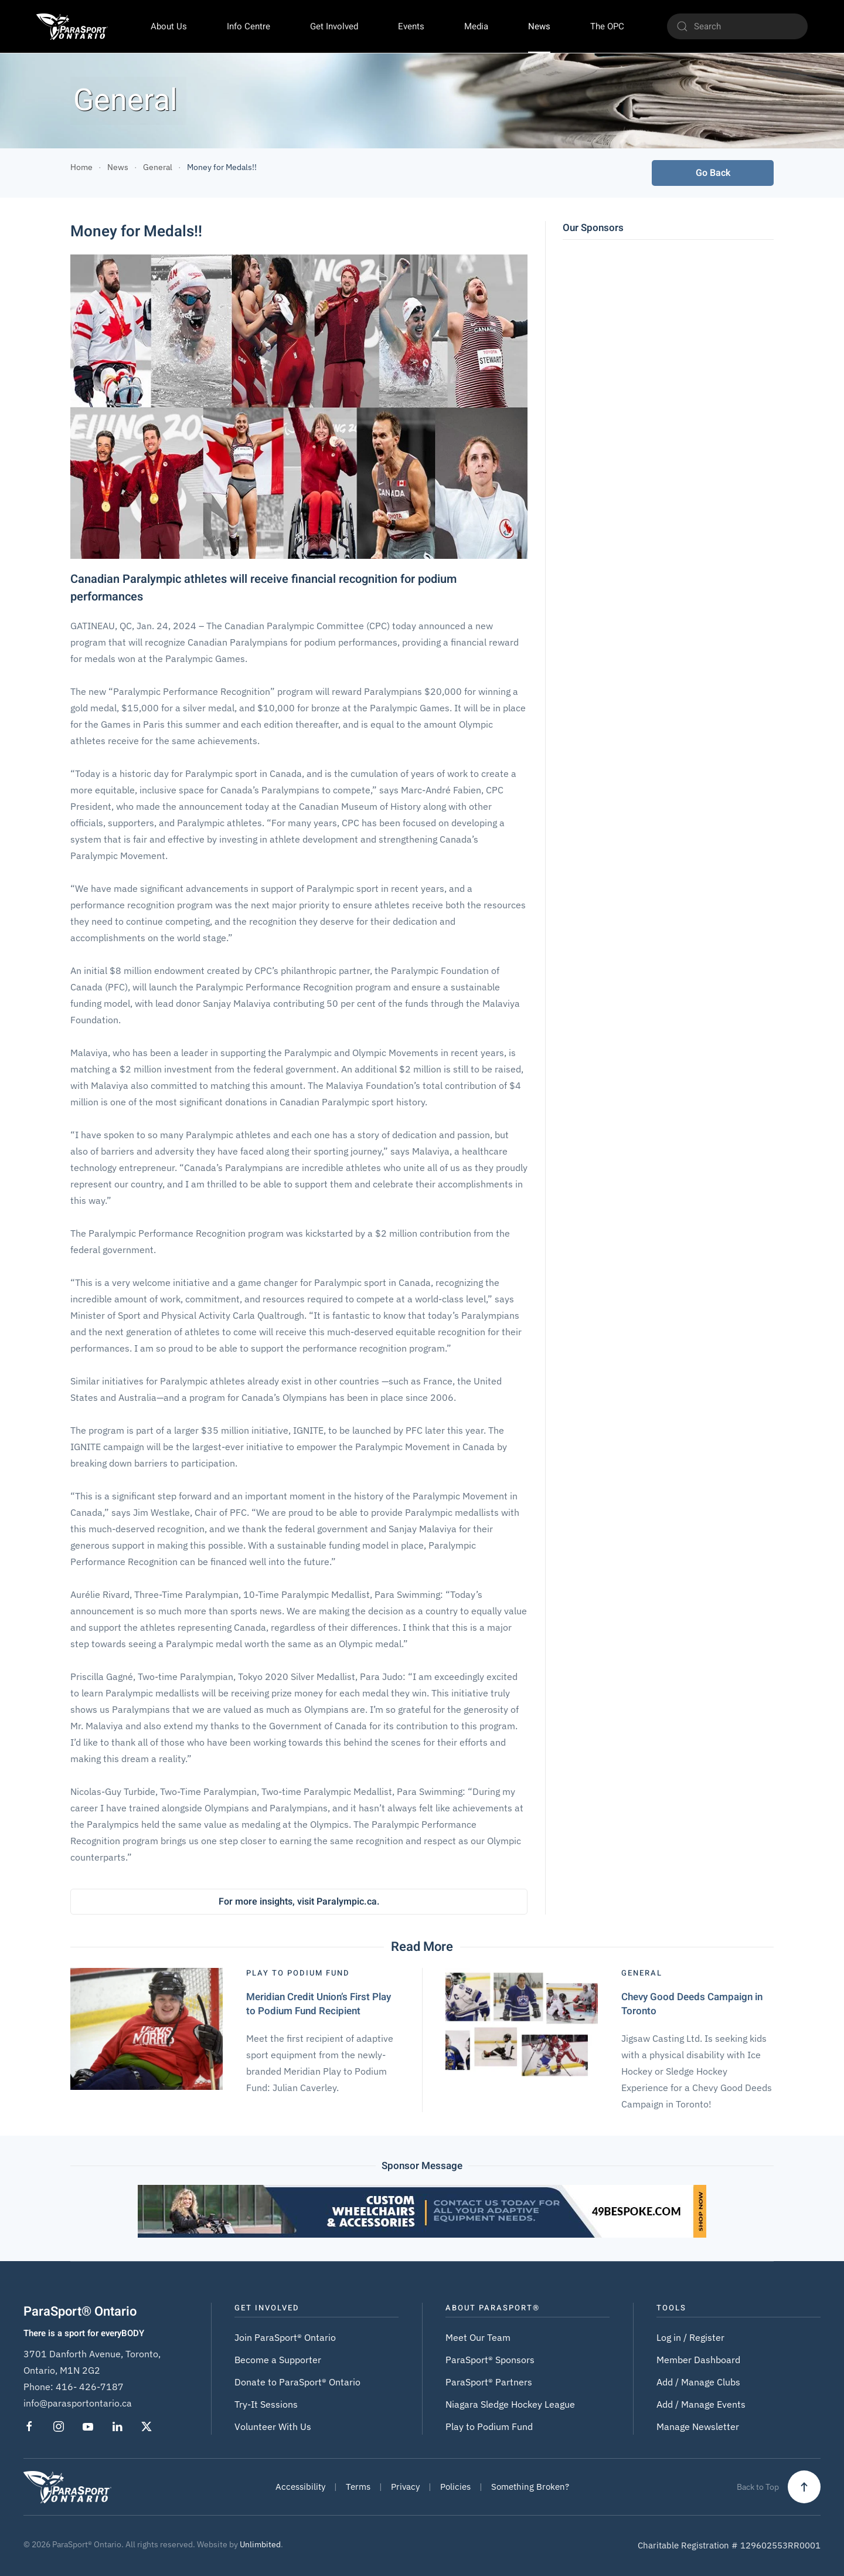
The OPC (607, 26)
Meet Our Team (478, 2337)
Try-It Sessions (266, 2404)
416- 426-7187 (90, 2386)
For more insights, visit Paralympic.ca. (299, 1902)
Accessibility (300, 2486)
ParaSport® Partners (488, 2382)
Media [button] (476, 26)
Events (411, 26)
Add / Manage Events (701, 2404)
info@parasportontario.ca (77, 2403)
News (539, 26)
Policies (455, 2486)
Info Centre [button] (248, 26)
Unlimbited (260, 2544)
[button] (804, 2486)
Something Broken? (530, 2486)
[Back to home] (71, 26)
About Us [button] (169, 26)
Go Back (713, 173)
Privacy (405, 2486)
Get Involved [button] (334, 26)
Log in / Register (690, 2337)
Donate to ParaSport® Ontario (297, 2382)
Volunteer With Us (272, 2426)
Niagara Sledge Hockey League (510, 2404)
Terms (358, 2486)
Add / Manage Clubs (698, 2382)
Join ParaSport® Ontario (285, 2337)
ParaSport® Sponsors (490, 2359)
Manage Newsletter (697, 2426)
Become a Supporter (277, 2359)
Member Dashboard (698, 2359)
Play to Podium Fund (489, 2426)
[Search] (737, 26)
